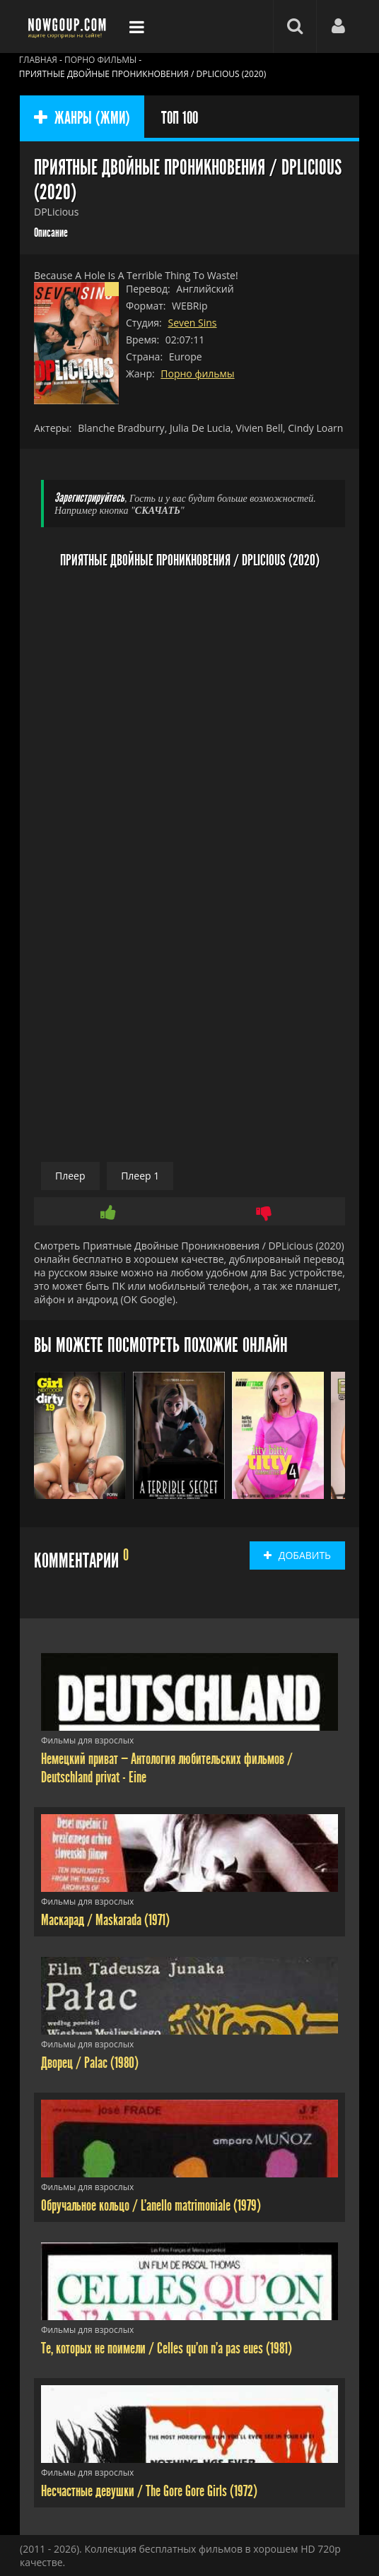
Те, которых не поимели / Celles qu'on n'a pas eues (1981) (166, 2348)
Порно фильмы (197, 373)
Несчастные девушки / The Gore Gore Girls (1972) (149, 2491)
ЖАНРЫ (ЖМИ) (82, 118)
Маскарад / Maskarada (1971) (105, 1920)
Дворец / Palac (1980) (90, 2063)
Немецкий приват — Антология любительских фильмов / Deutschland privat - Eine (167, 1768)
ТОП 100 (179, 118)
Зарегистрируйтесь (89, 497)
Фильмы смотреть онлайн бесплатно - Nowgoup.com (69, 26)
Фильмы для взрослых (87, 1740)
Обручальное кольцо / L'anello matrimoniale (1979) (151, 2205)
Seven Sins (192, 322)
